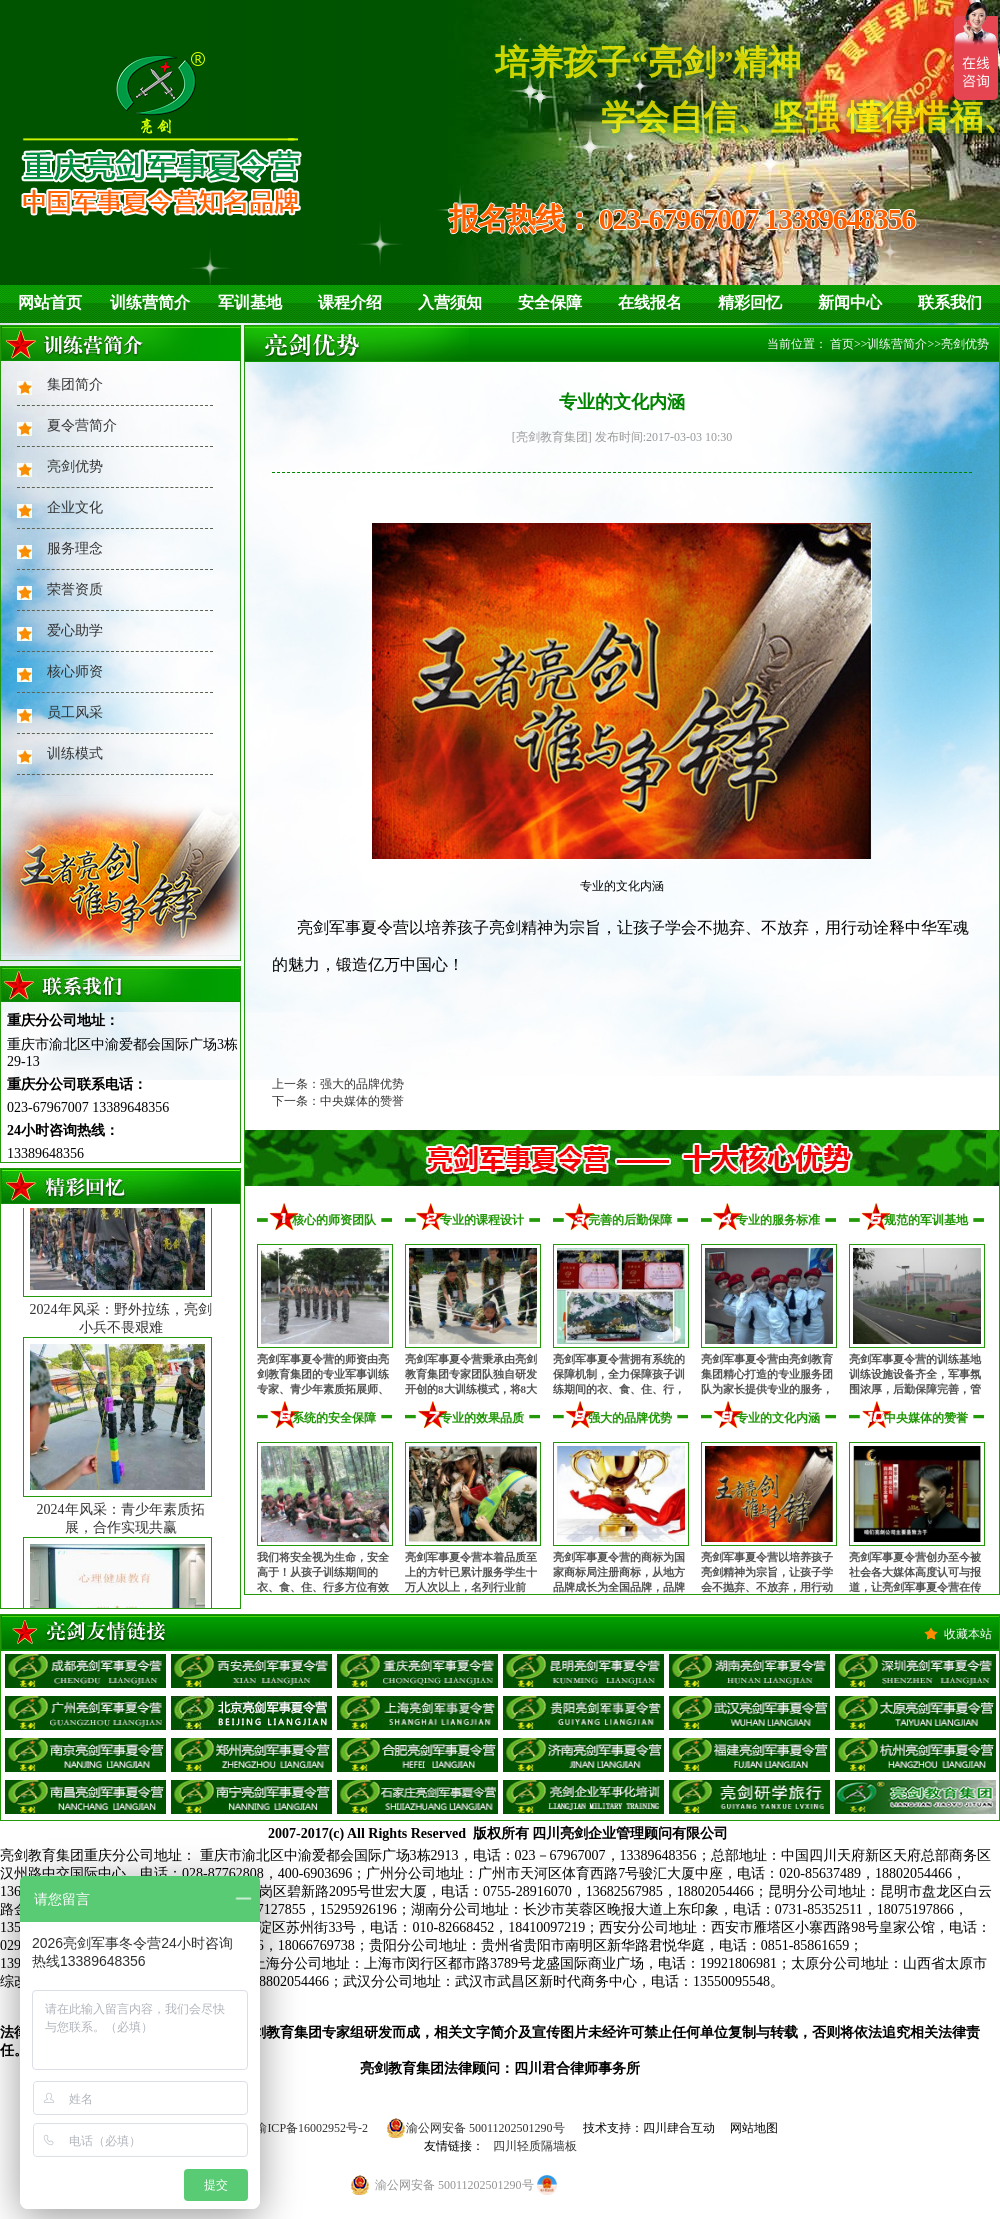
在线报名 (650, 302)
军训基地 (250, 302)
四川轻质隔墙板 (535, 2146)
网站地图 (754, 2128)
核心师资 (75, 671)
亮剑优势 (75, 466)
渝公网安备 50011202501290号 (475, 2128)
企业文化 (75, 507)
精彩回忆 (750, 302)
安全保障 (550, 302)
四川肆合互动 (679, 2128)
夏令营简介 (82, 425)
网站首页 (50, 302)
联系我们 (950, 302)
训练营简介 (150, 302)
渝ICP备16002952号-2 (311, 2128)
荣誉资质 (75, 589)
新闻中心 (850, 302)
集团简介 (75, 384)
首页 (842, 344)
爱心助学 (75, 630)
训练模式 (75, 753)
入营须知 (450, 302)
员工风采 (75, 712)
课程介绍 (350, 302)
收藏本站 (968, 1634)
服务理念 (75, 548)
